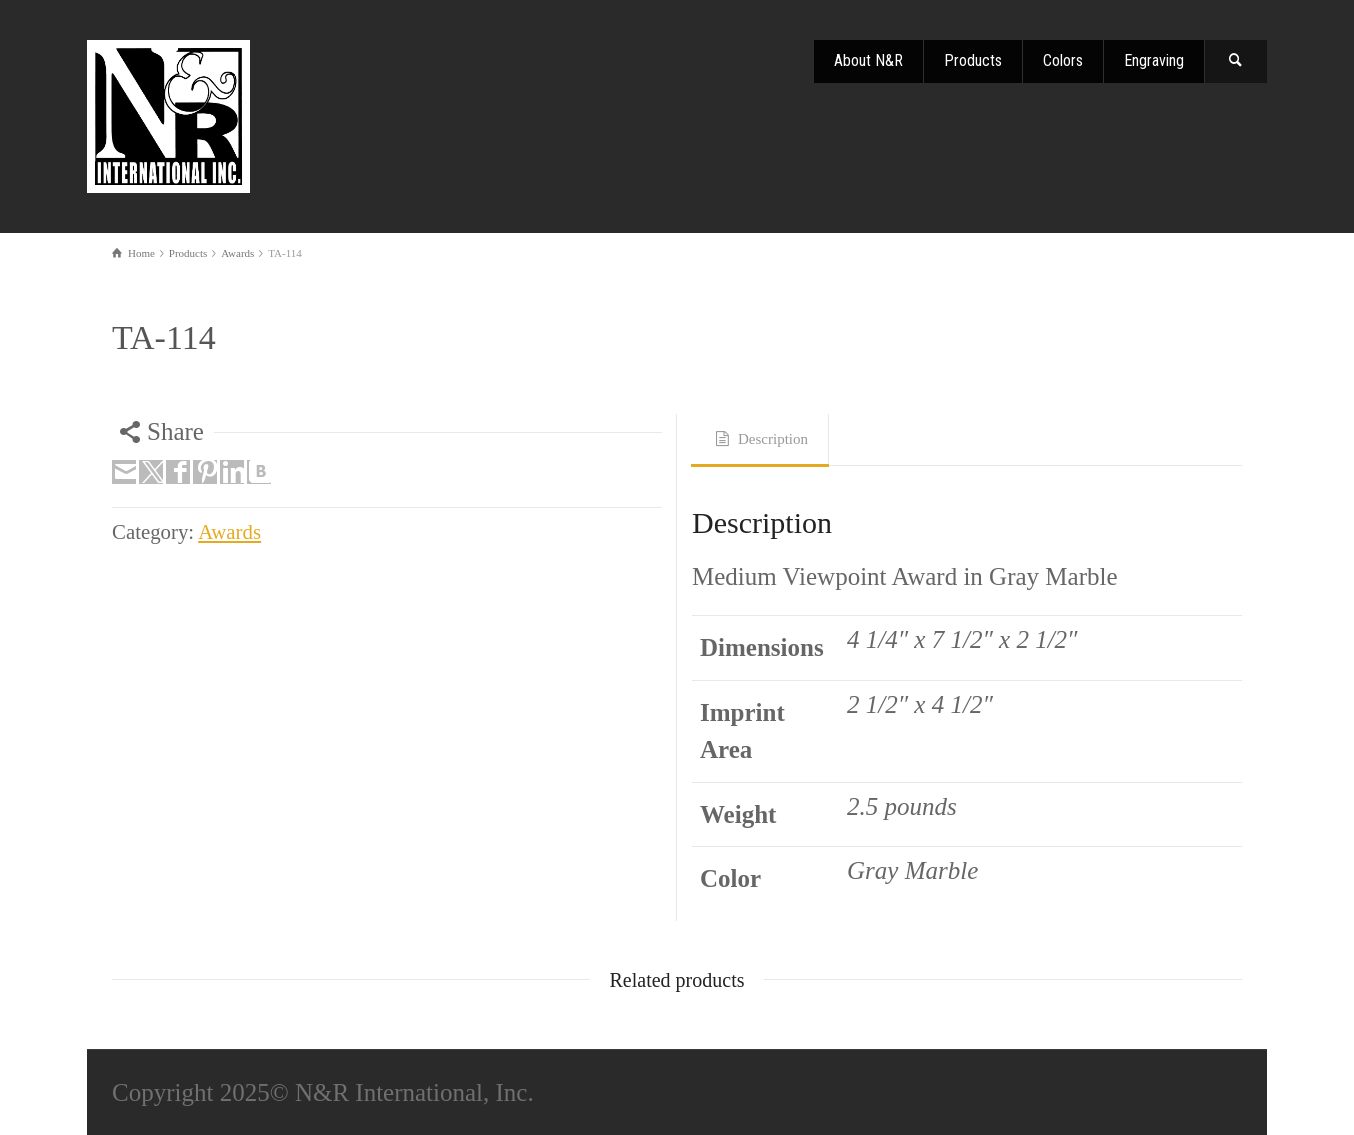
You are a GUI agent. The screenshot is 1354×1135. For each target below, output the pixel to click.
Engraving (1154, 60)
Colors (1063, 60)
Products (973, 60)
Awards (229, 532)
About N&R (868, 60)
